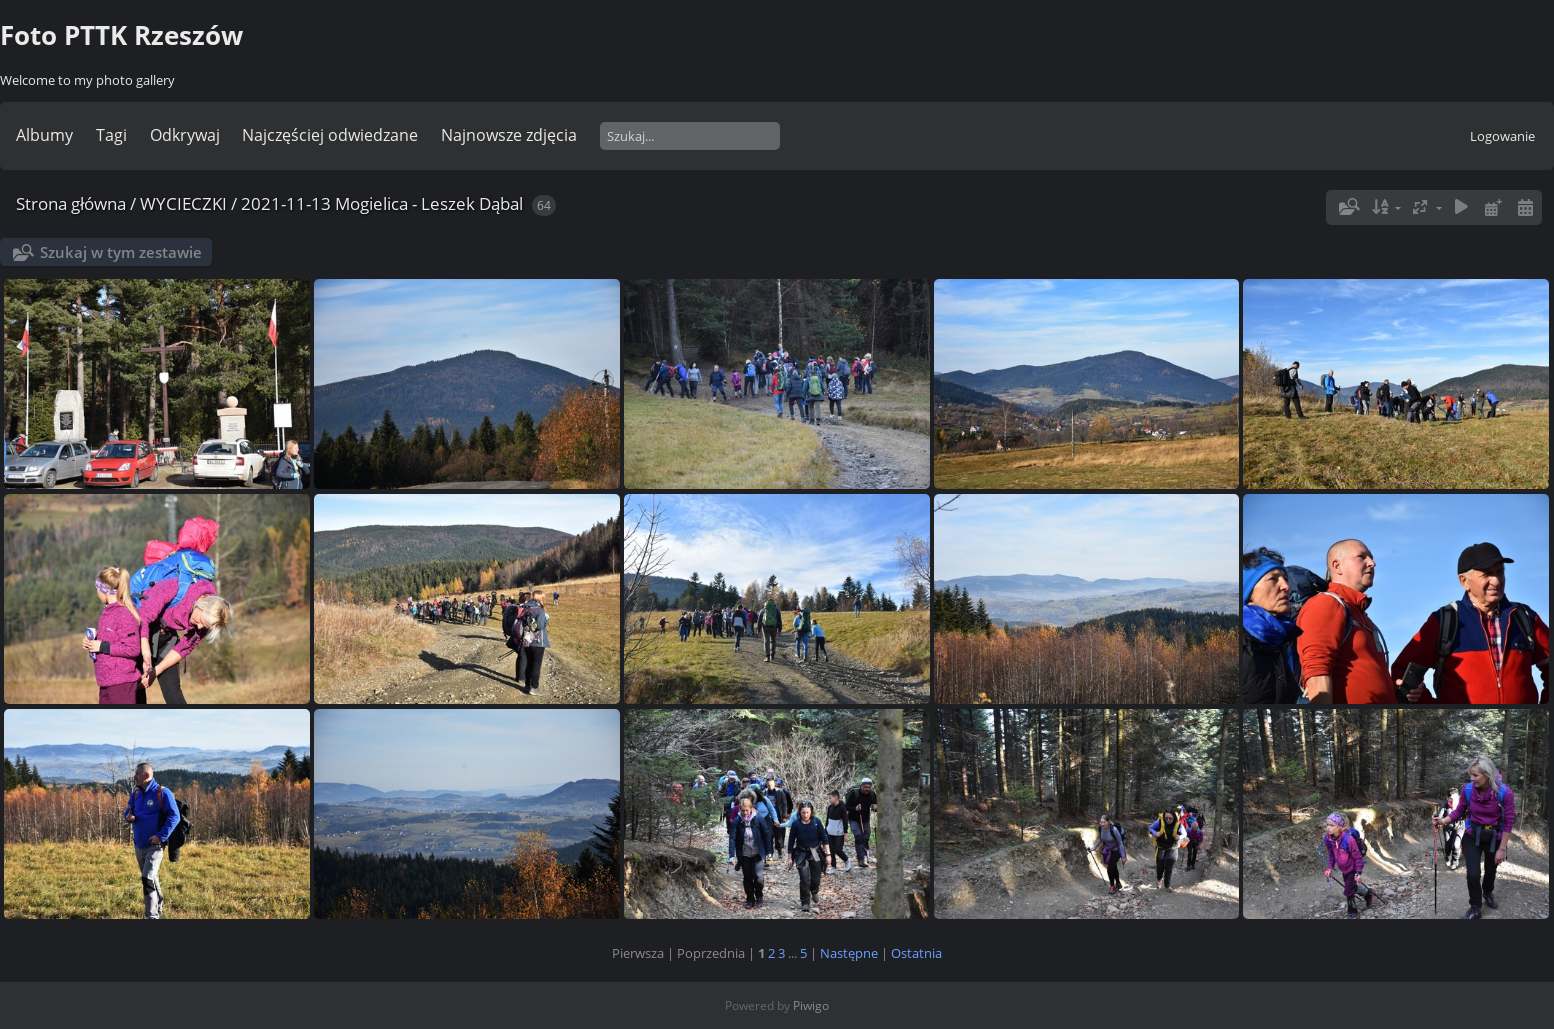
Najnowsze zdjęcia (509, 135)
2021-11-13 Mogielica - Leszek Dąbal (382, 203)
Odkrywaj (185, 135)
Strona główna (71, 203)
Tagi (111, 135)
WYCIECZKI (183, 203)
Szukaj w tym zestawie (121, 252)
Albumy (44, 135)
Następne (849, 953)
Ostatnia (916, 953)
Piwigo (811, 1005)
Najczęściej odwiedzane (330, 135)
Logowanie (1502, 136)
